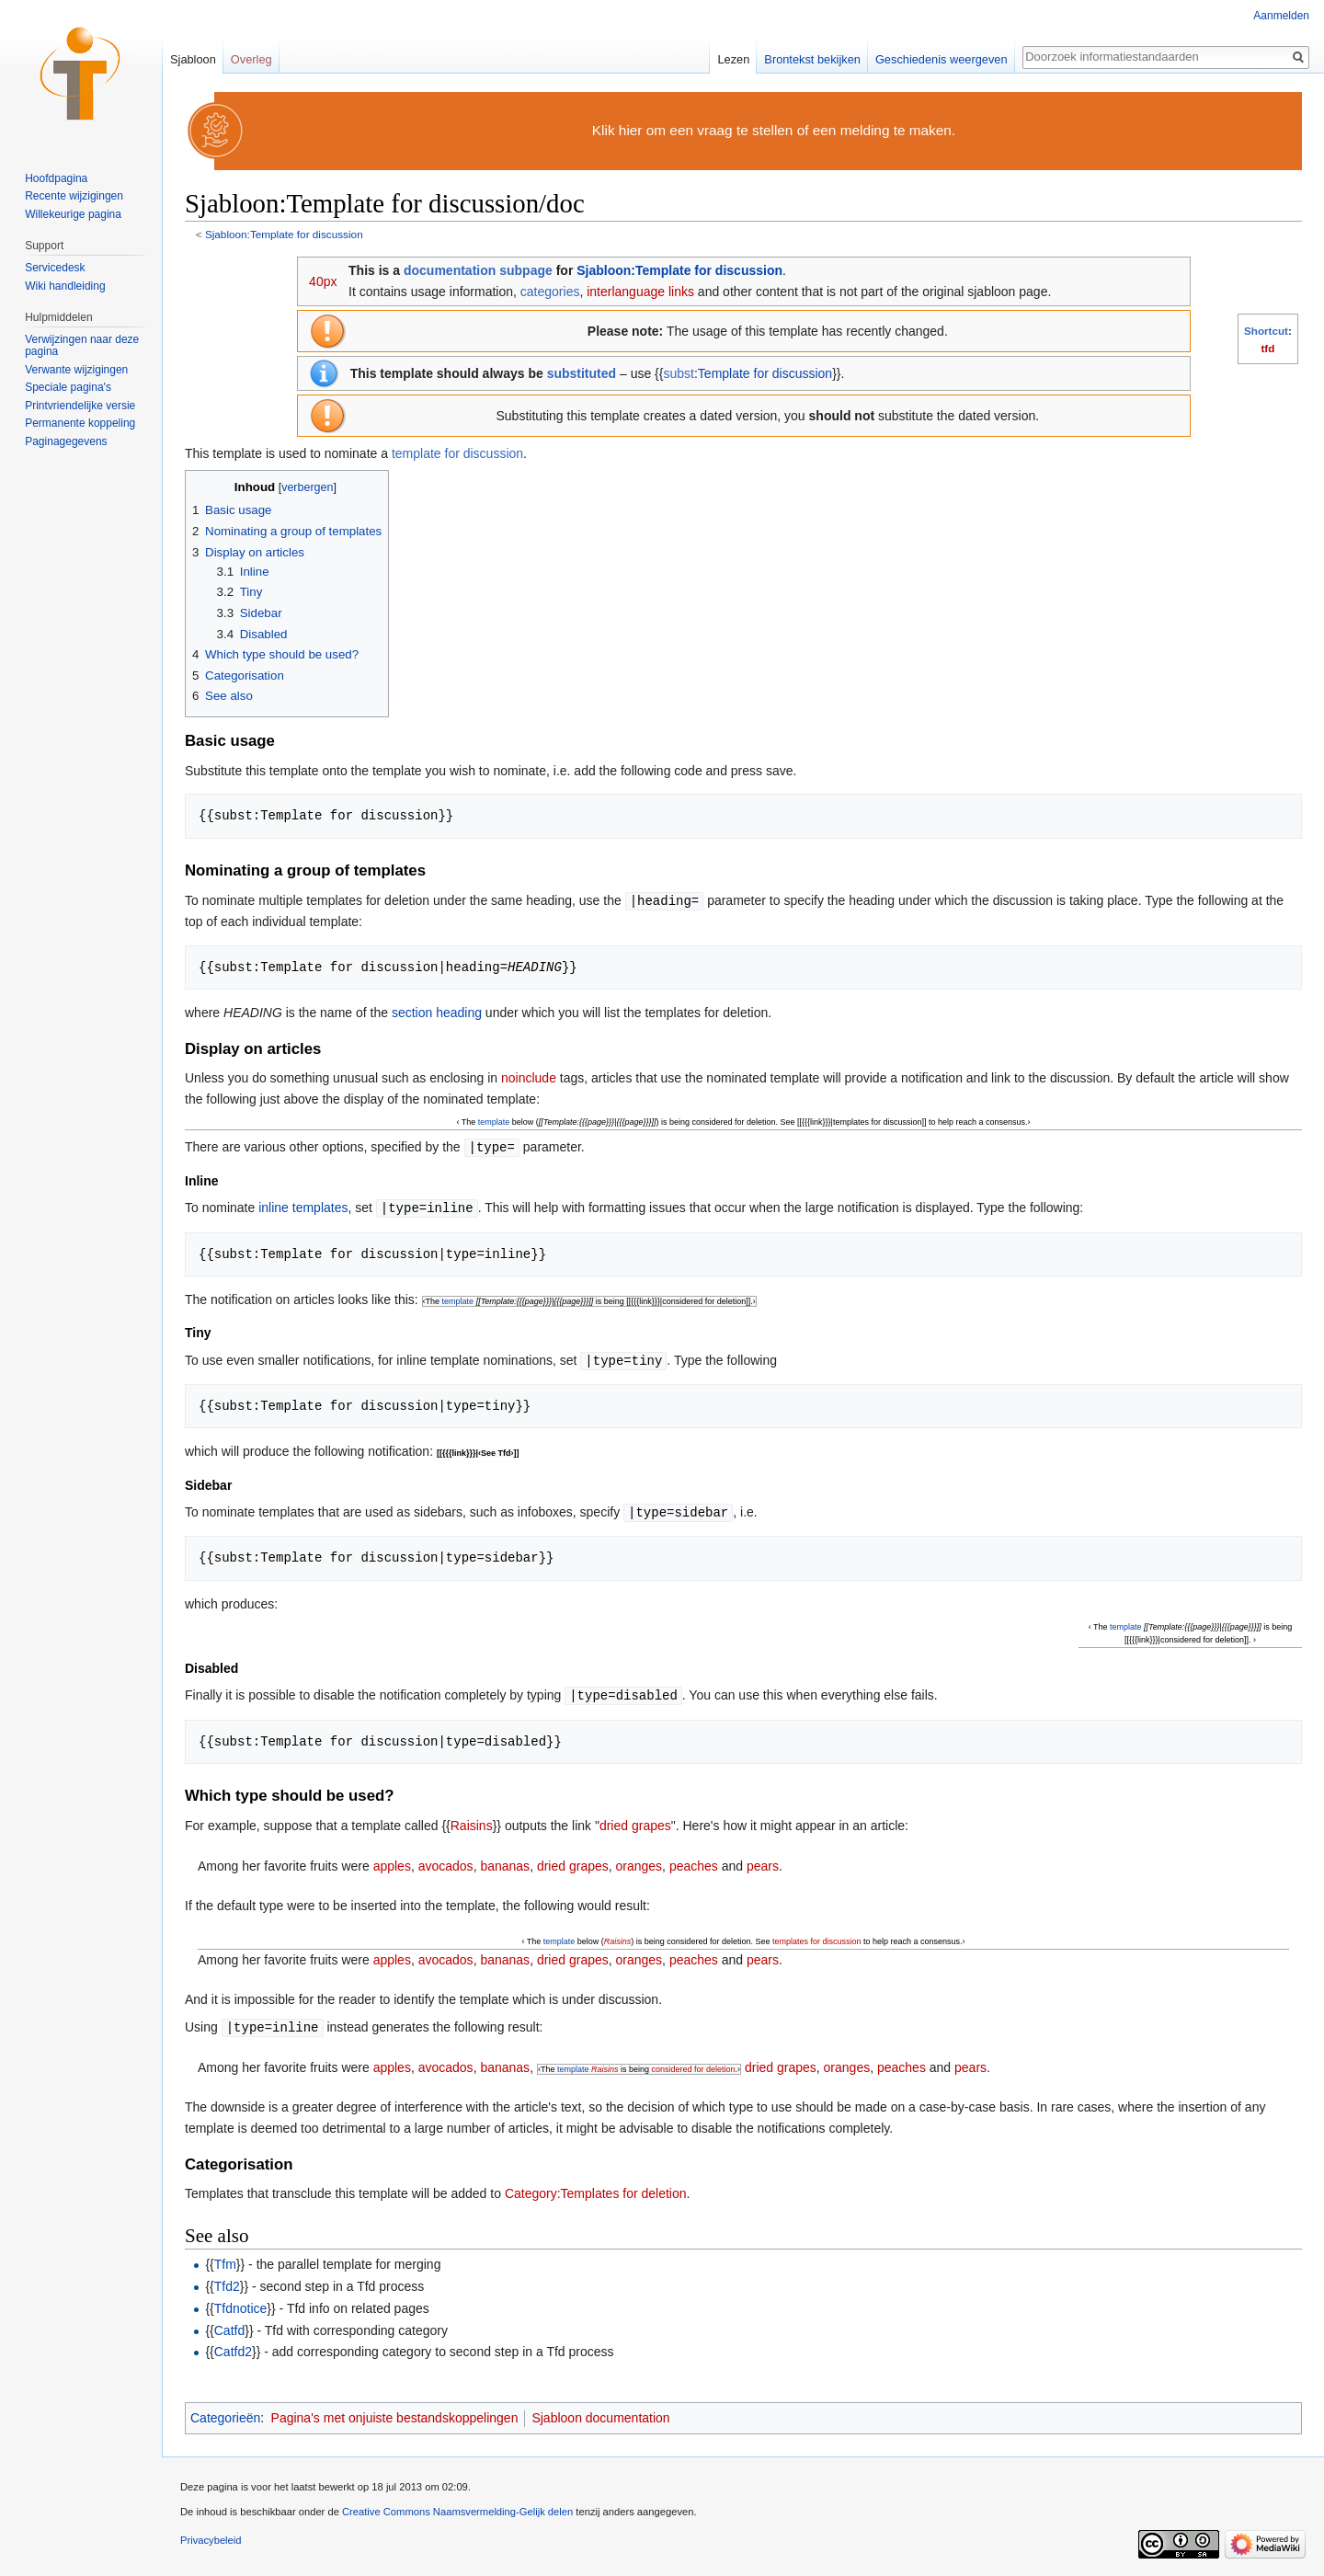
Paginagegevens (66, 441)
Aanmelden (1281, 15)
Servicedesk (55, 267)
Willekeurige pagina (73, 214)
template (494, 1121)
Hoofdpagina (56, 178)
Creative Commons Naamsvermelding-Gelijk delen (457, 2505)
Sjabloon (193, 59)
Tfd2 (227, 2280)
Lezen (733, 59)
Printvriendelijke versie (80, 405)
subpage (526, 270)
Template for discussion (765, 373)
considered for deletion (694, 2062)
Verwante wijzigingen (76, 369)
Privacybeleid (211, 2533)
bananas (505, 1860)
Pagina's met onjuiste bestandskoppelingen (395, 2411)
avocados (446, 1860)
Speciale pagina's (68, 387)
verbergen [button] (307, 487)
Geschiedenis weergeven (941, 59)
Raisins (472, 1820)
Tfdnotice (241, 2302)
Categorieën (225, 2411)
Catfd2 (233, 2345)
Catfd (229, 2324)
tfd (1267, 348)
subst (678, 373)
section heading (437, 1011)
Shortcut (1266, 331)
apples (392, 1860)
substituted (581, 373)
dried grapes (635, 1820)
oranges (639, 1860)
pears (763, 1860)
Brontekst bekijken (812, 59)
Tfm (225, 2257)
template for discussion (457, 453)
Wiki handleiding (65, 286)
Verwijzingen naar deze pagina (82, 346)
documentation (450, 270)
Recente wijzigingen (74, 195)
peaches (693, 1860)
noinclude (528, 1077)
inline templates (303, 1205)
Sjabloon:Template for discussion (284, 234)
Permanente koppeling (80, 423)
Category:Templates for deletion (596, 2187)
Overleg (251, 59)
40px (323, 281)
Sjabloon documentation (600, 2411)
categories (550, 291)
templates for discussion (817, 1936)
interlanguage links (640, 291)
